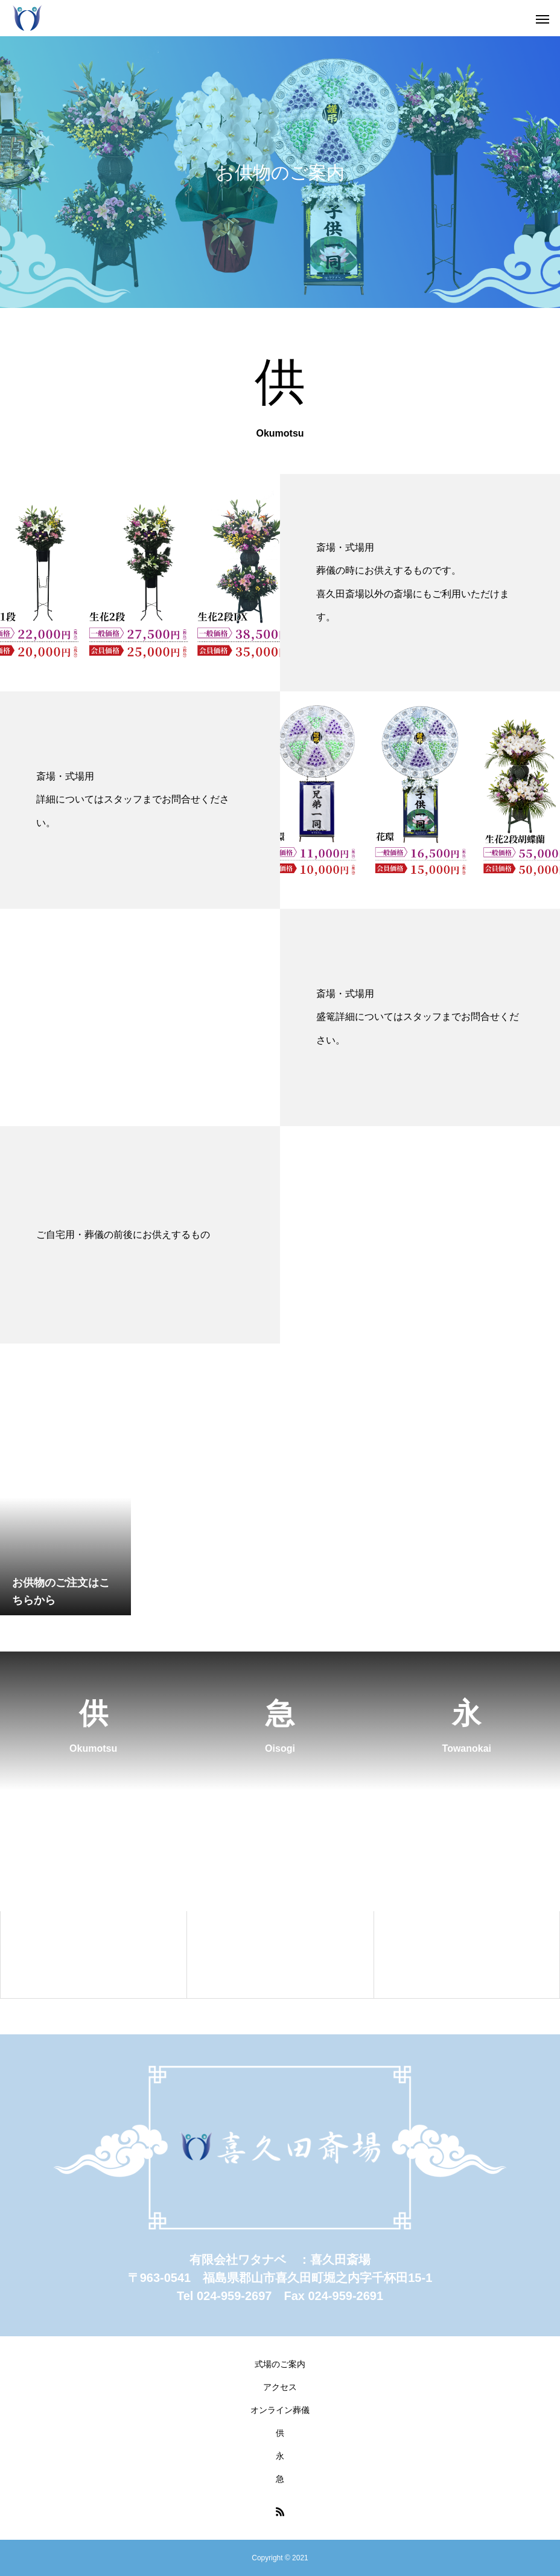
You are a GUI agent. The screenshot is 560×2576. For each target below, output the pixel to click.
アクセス (280, 2387)
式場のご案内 (280, 2364)
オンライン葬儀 (280, 2410)
